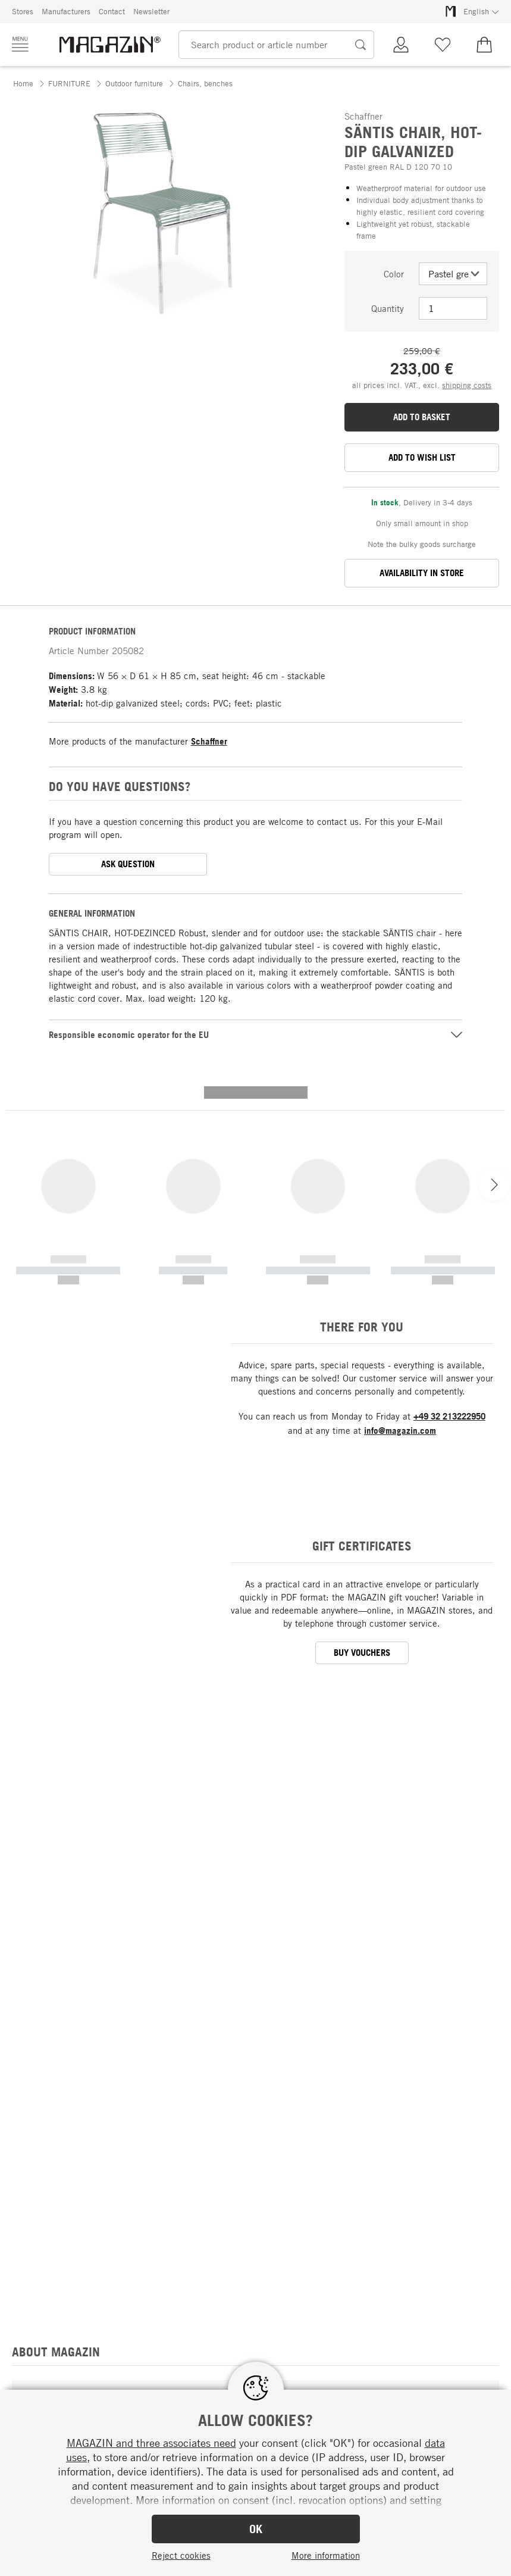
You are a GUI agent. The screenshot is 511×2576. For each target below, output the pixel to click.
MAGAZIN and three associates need (151, 2442)
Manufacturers (66, 11)
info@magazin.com (400, 1221)
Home (23, 83)
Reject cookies (181, 2555)
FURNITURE (69, 83)
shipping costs (466, 385)
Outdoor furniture (134, 83)
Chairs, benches (205, 83)
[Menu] (20, 44)
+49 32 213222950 (449, 1206)
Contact (112, 11)
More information (325, 2555)
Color (394, 273)
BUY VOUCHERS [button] (362, 1443)
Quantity (387, 308)
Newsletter (151, 11)
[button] (20, 332)
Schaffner (209, 741)
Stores (22, 11)
